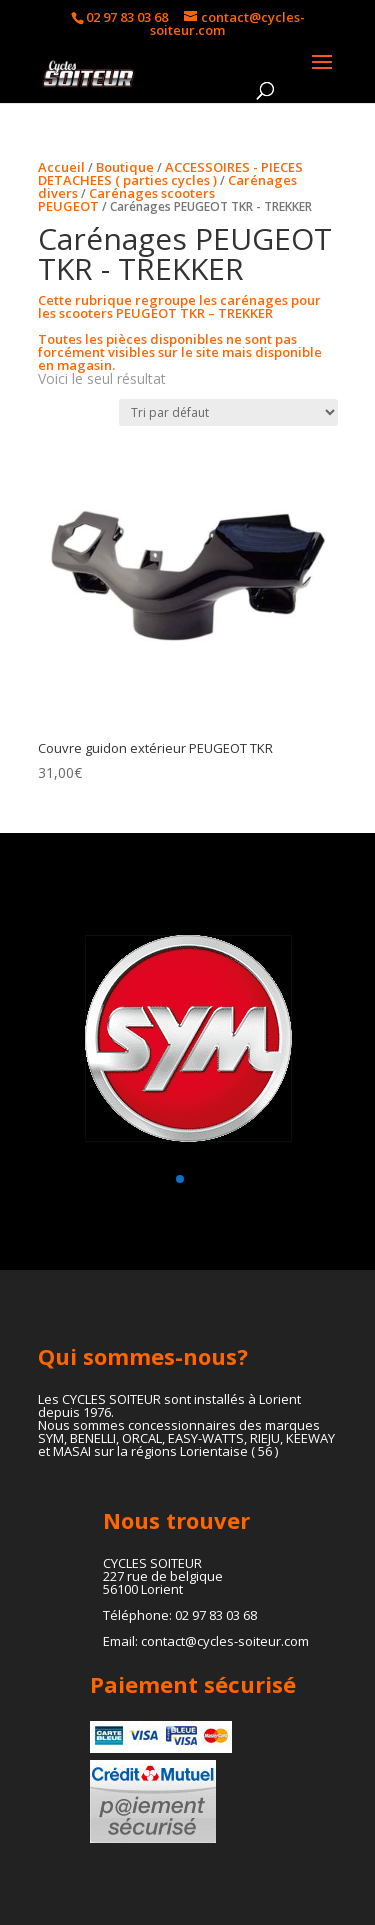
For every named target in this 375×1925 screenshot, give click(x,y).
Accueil (61, 167)
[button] (180, 1179)
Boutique (125, 167)
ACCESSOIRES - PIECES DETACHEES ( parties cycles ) (170, 173)
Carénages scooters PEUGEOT (126, 199)
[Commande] (228, 412)
